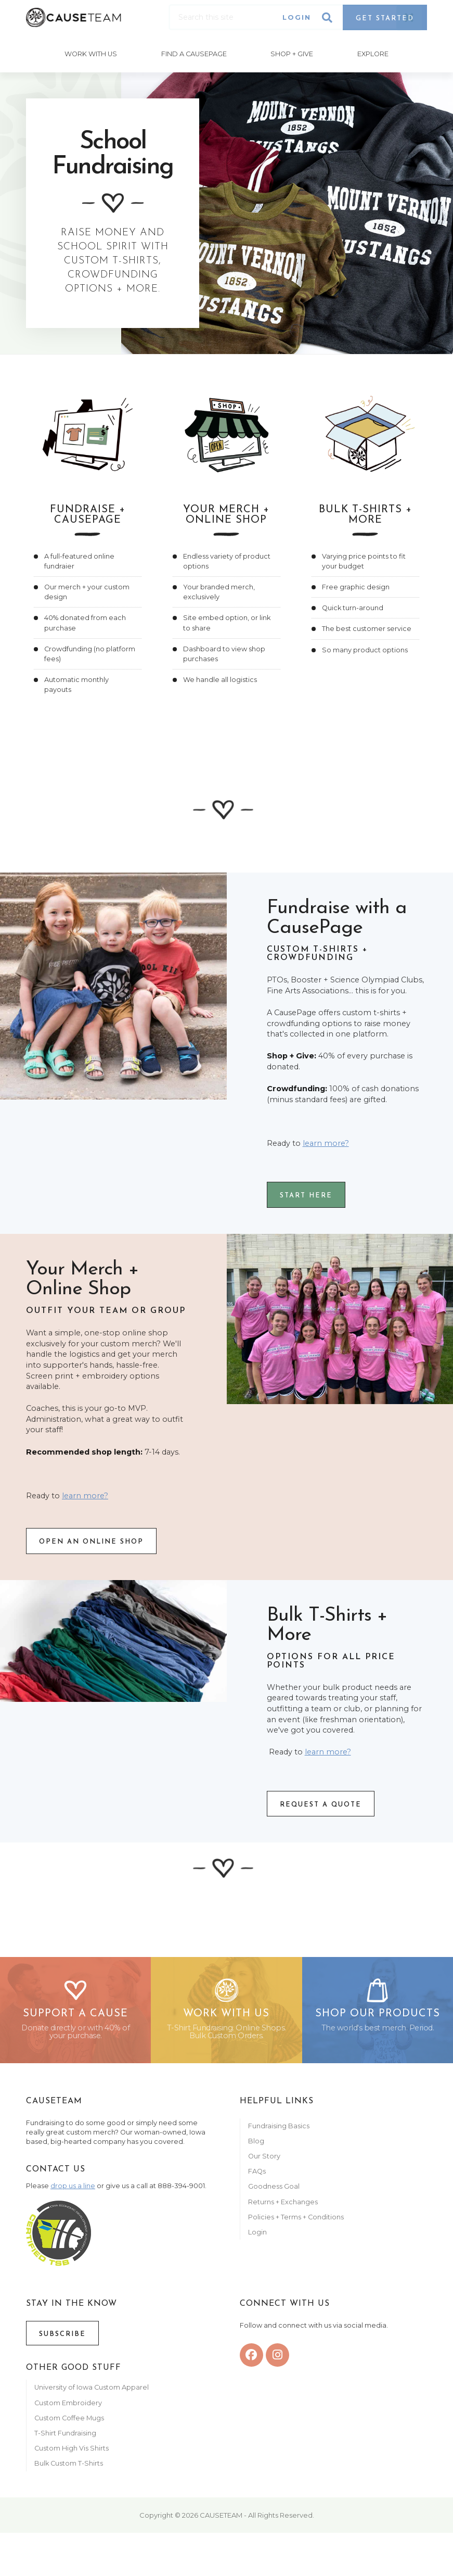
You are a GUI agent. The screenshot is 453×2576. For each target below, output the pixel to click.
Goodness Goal (274, 2192)
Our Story (264, 2162)
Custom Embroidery (68, 2409)
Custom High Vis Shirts (72, 2454)
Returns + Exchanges (283, 2208)
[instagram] (277, 2361)
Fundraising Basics (278, 2132)
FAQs (257, 2177)
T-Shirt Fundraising (65, 2439)
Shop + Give (292, 53)
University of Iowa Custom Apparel (91, 2393)
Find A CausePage (193, 53)
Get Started (385, 18)
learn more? (326, 1141)
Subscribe (62, 2340)
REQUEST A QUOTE (320, 1802)
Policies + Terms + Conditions (296, 2223)
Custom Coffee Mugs (69, 2424)
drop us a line (72, 2191)
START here (306, 1193)
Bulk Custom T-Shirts (68, 2469)
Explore (374, 53)
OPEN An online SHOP (91, 1539)
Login (296, 17)
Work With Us (89, 53)
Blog (256, 2147)
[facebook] (251, 2361)
